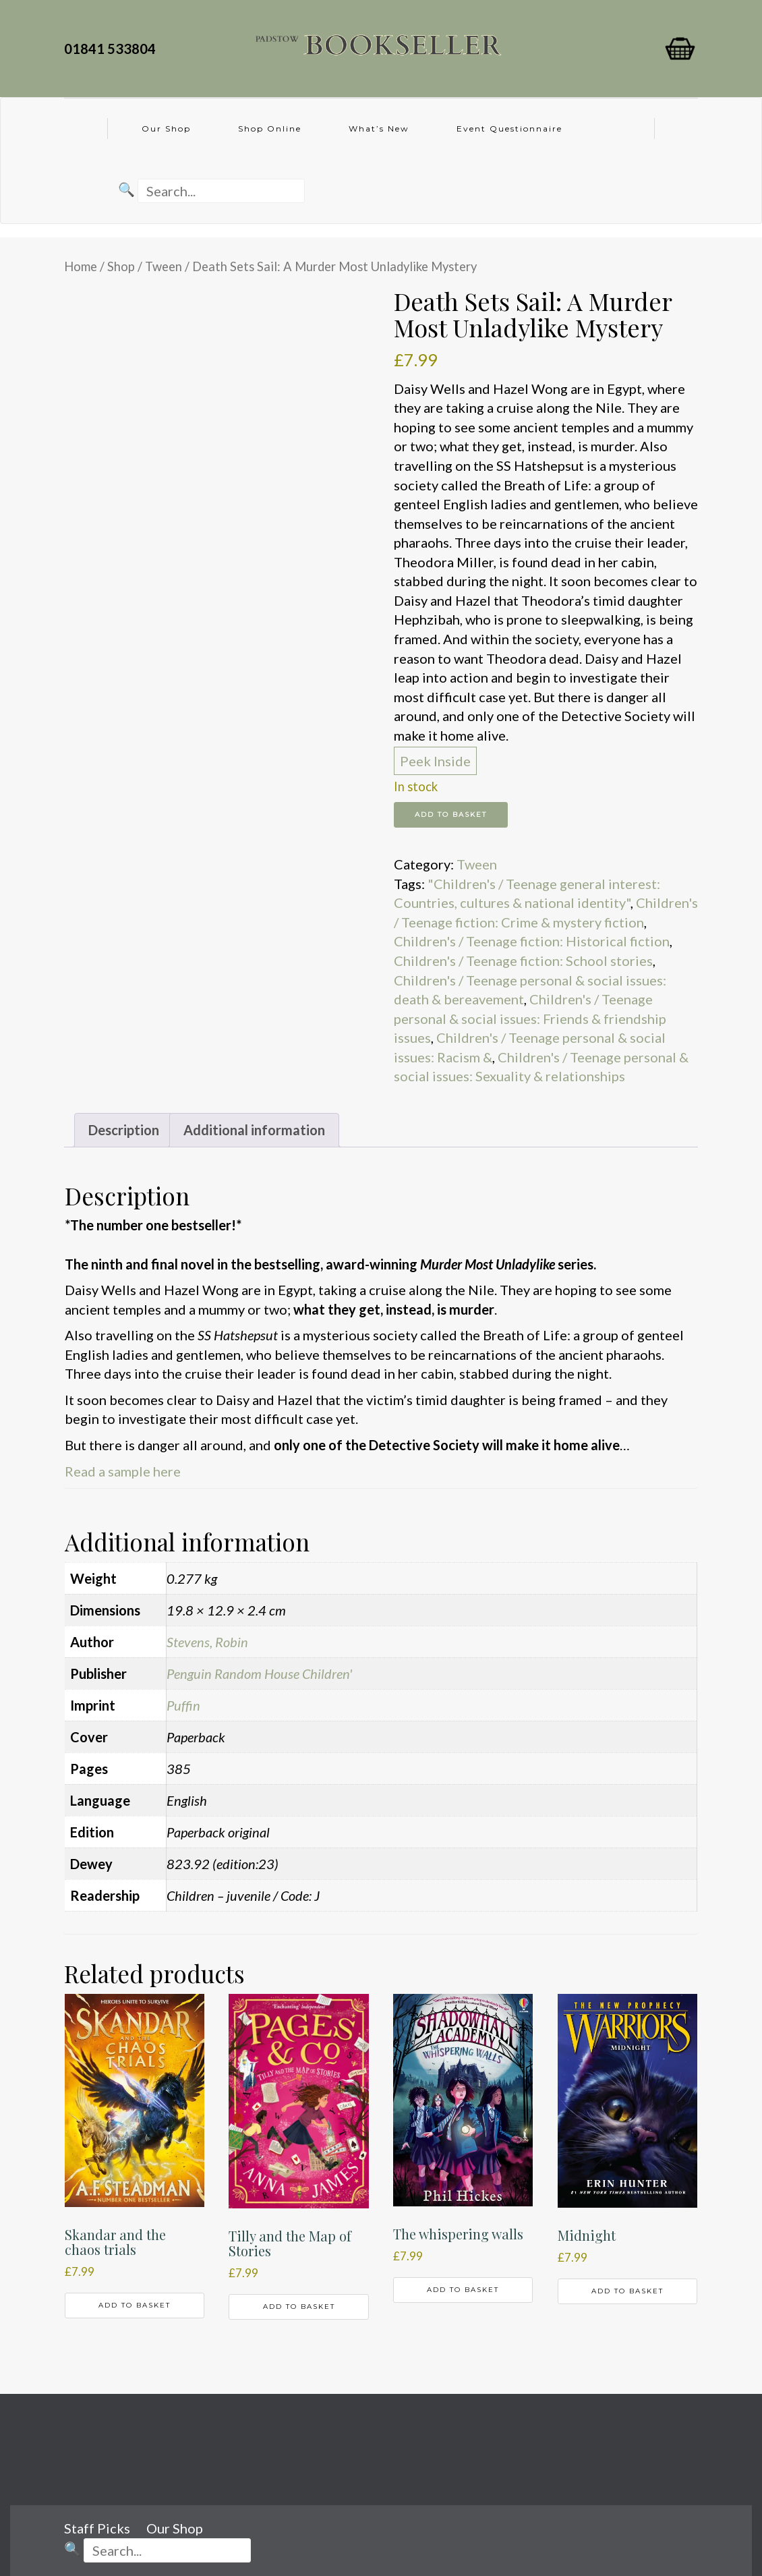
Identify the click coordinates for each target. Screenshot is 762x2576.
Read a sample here (123, 1471)
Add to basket (451, 814)
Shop (121, 266)
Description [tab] (123, 1130)
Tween (163, 266)
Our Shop (166, 128)
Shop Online (269, 128)
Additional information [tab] (254, 1130)
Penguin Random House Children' (259, 1673)
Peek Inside (435, 761)
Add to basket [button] (134, 2305)
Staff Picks (97, 2528)
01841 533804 (112, 48)
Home (80, 266)
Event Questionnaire (509, 128)
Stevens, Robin (207, 1642)
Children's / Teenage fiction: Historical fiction (532, 941)
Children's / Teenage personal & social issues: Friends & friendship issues (530, 1018)
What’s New (379, 128)
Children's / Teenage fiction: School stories (523, 960)
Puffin (183, 1705)
